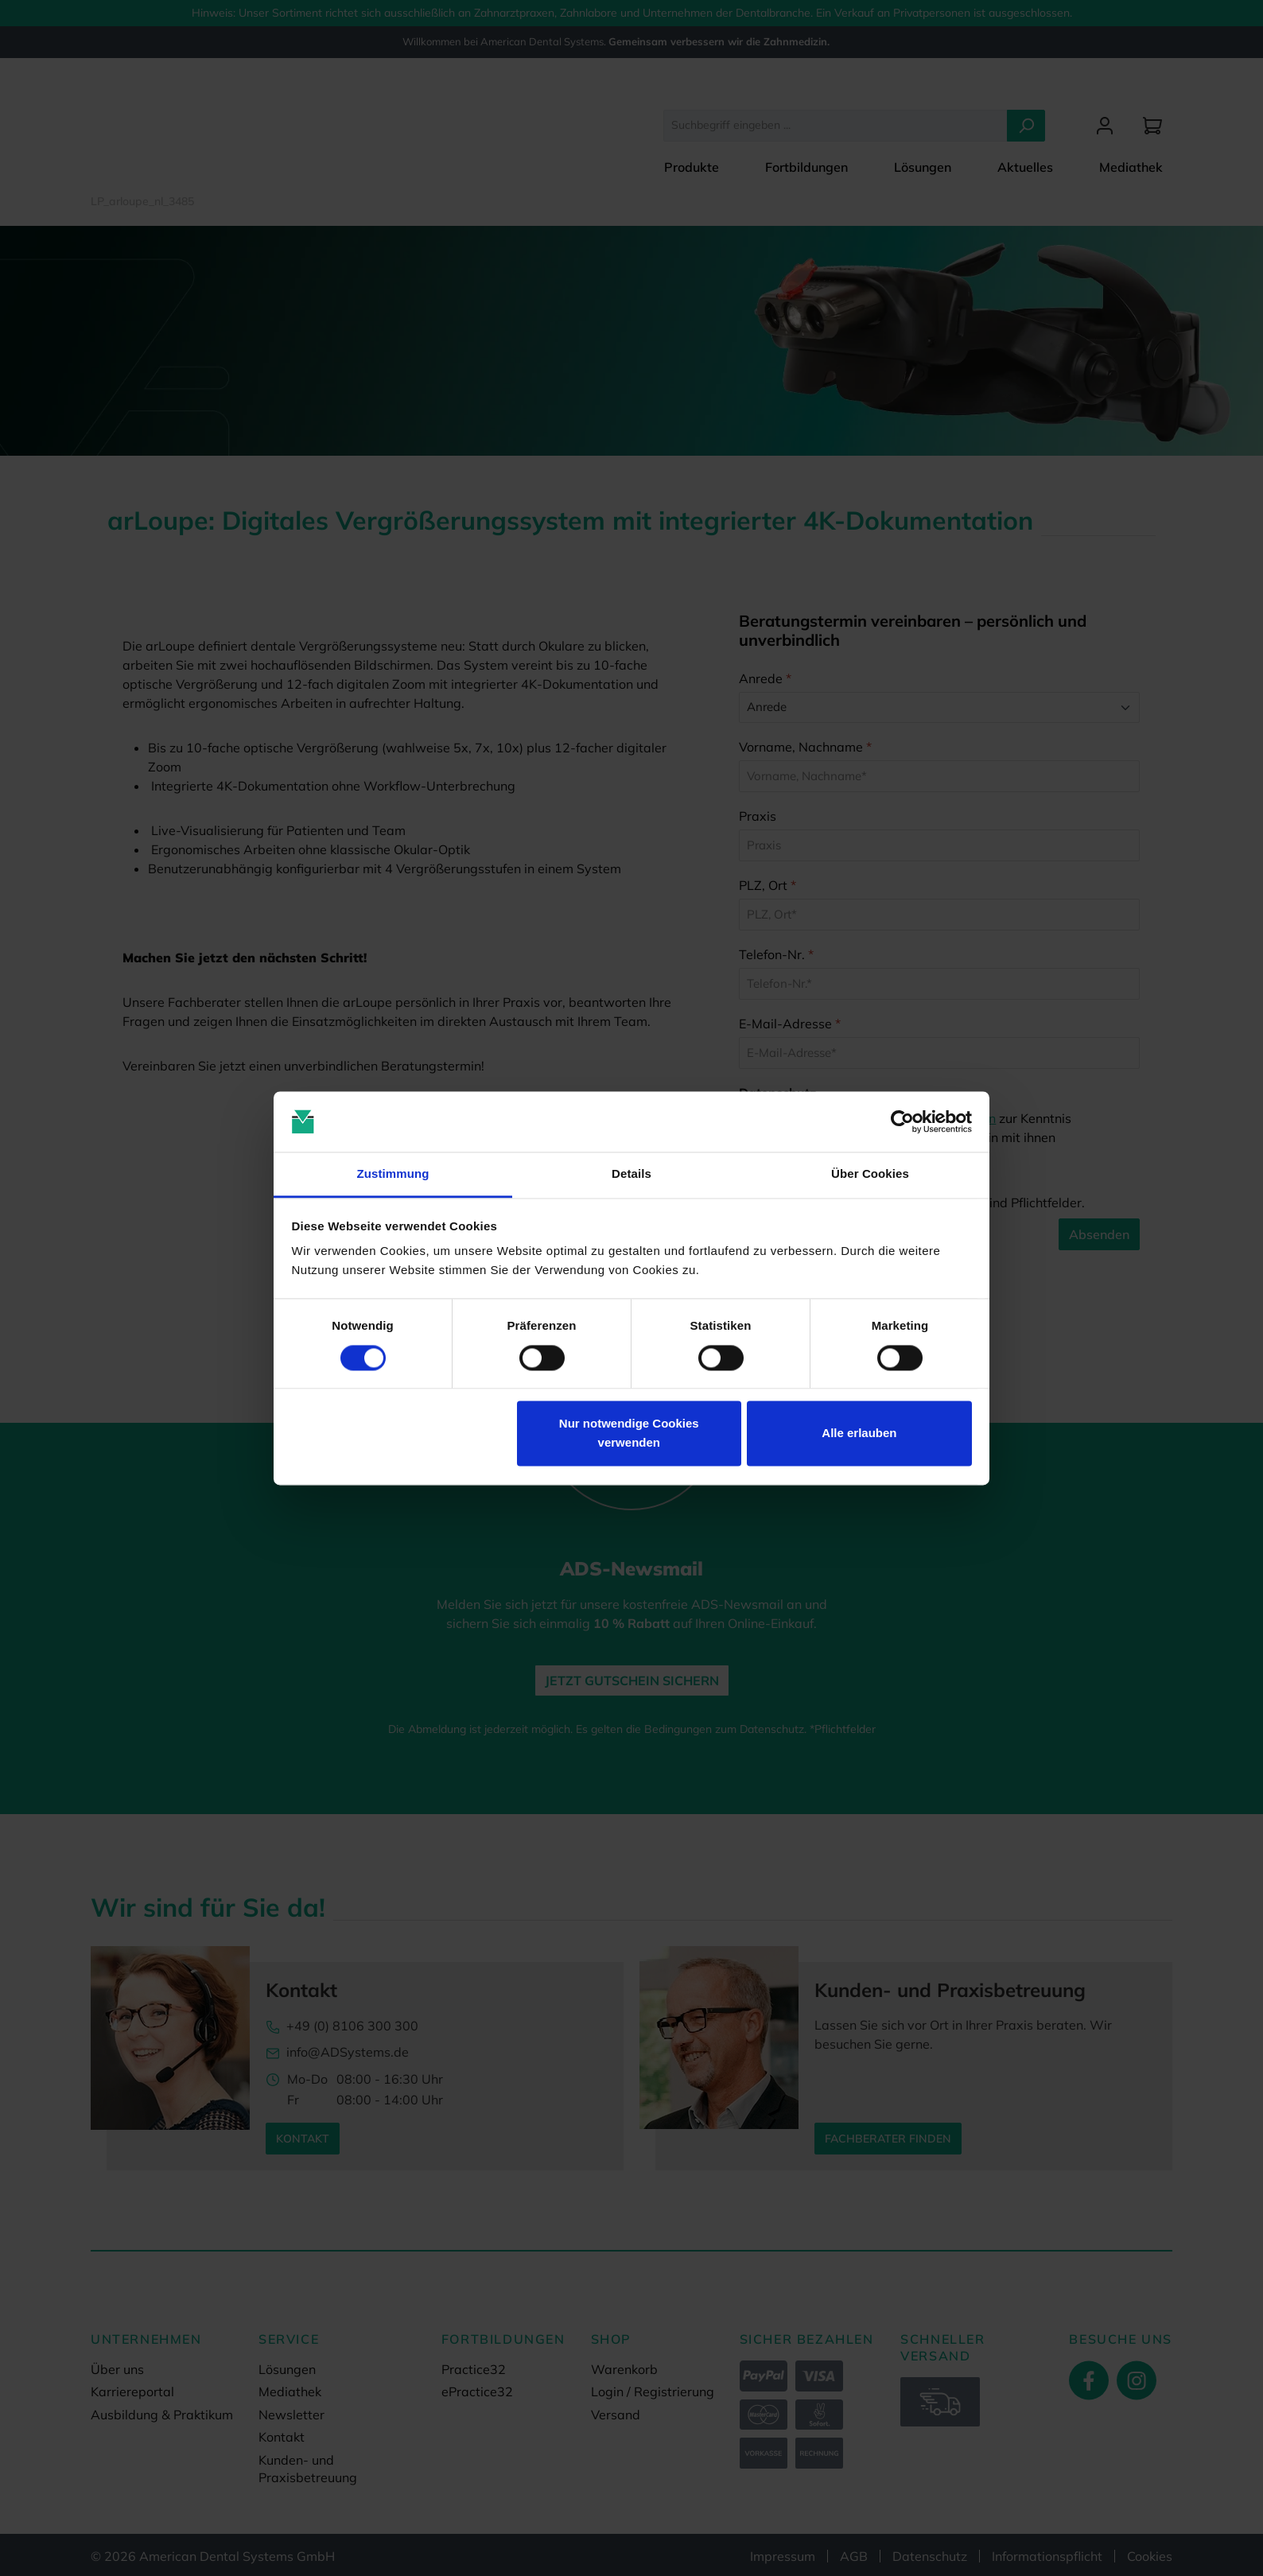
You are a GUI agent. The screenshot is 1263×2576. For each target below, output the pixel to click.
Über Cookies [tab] (870, 1174)
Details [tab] (631, 1174)
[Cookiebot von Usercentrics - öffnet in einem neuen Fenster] (902, 1121)
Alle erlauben (859, 1433)
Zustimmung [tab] (393, 1174)
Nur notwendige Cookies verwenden (629, 1433)
